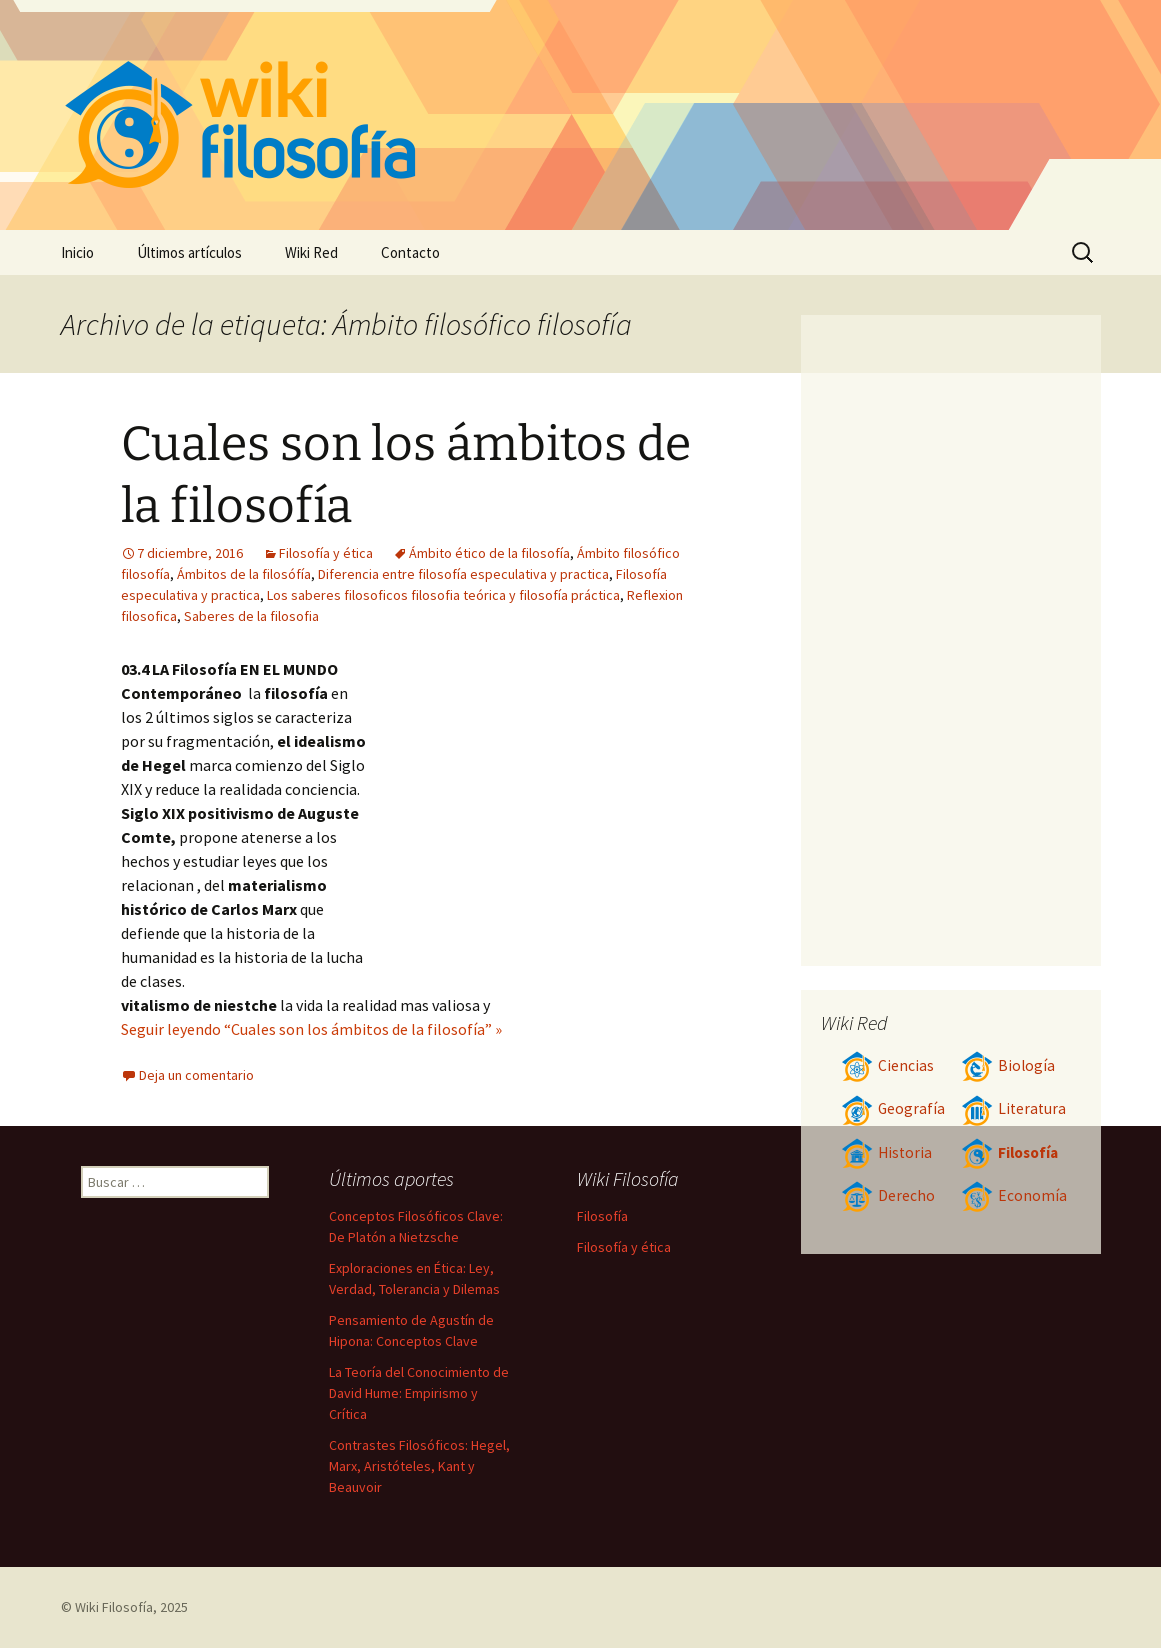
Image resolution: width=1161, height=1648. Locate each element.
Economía (1014, 1195)
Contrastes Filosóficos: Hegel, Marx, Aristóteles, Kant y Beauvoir (419, 1466)
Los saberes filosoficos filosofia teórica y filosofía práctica (443, 595)
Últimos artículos (189, 252)
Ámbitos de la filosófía (244, 574)
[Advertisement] (547, 807)
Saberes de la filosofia (251, 616)
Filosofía (1009, 1152)
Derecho (888, 1195)
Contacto (410, 252)
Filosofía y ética (326, 553)
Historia (886, 1152)
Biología (1008, 1065)
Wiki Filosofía (114, 1607)
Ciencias (887, 1065)
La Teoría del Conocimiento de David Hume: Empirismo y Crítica (419, 1393)
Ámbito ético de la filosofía (489, 553)
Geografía (893, 1108)
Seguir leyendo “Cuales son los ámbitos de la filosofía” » (311, 1029)
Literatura (1013, 1108)
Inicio (77, 252)
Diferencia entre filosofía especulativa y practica (463, 574)
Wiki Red (311, 252)
